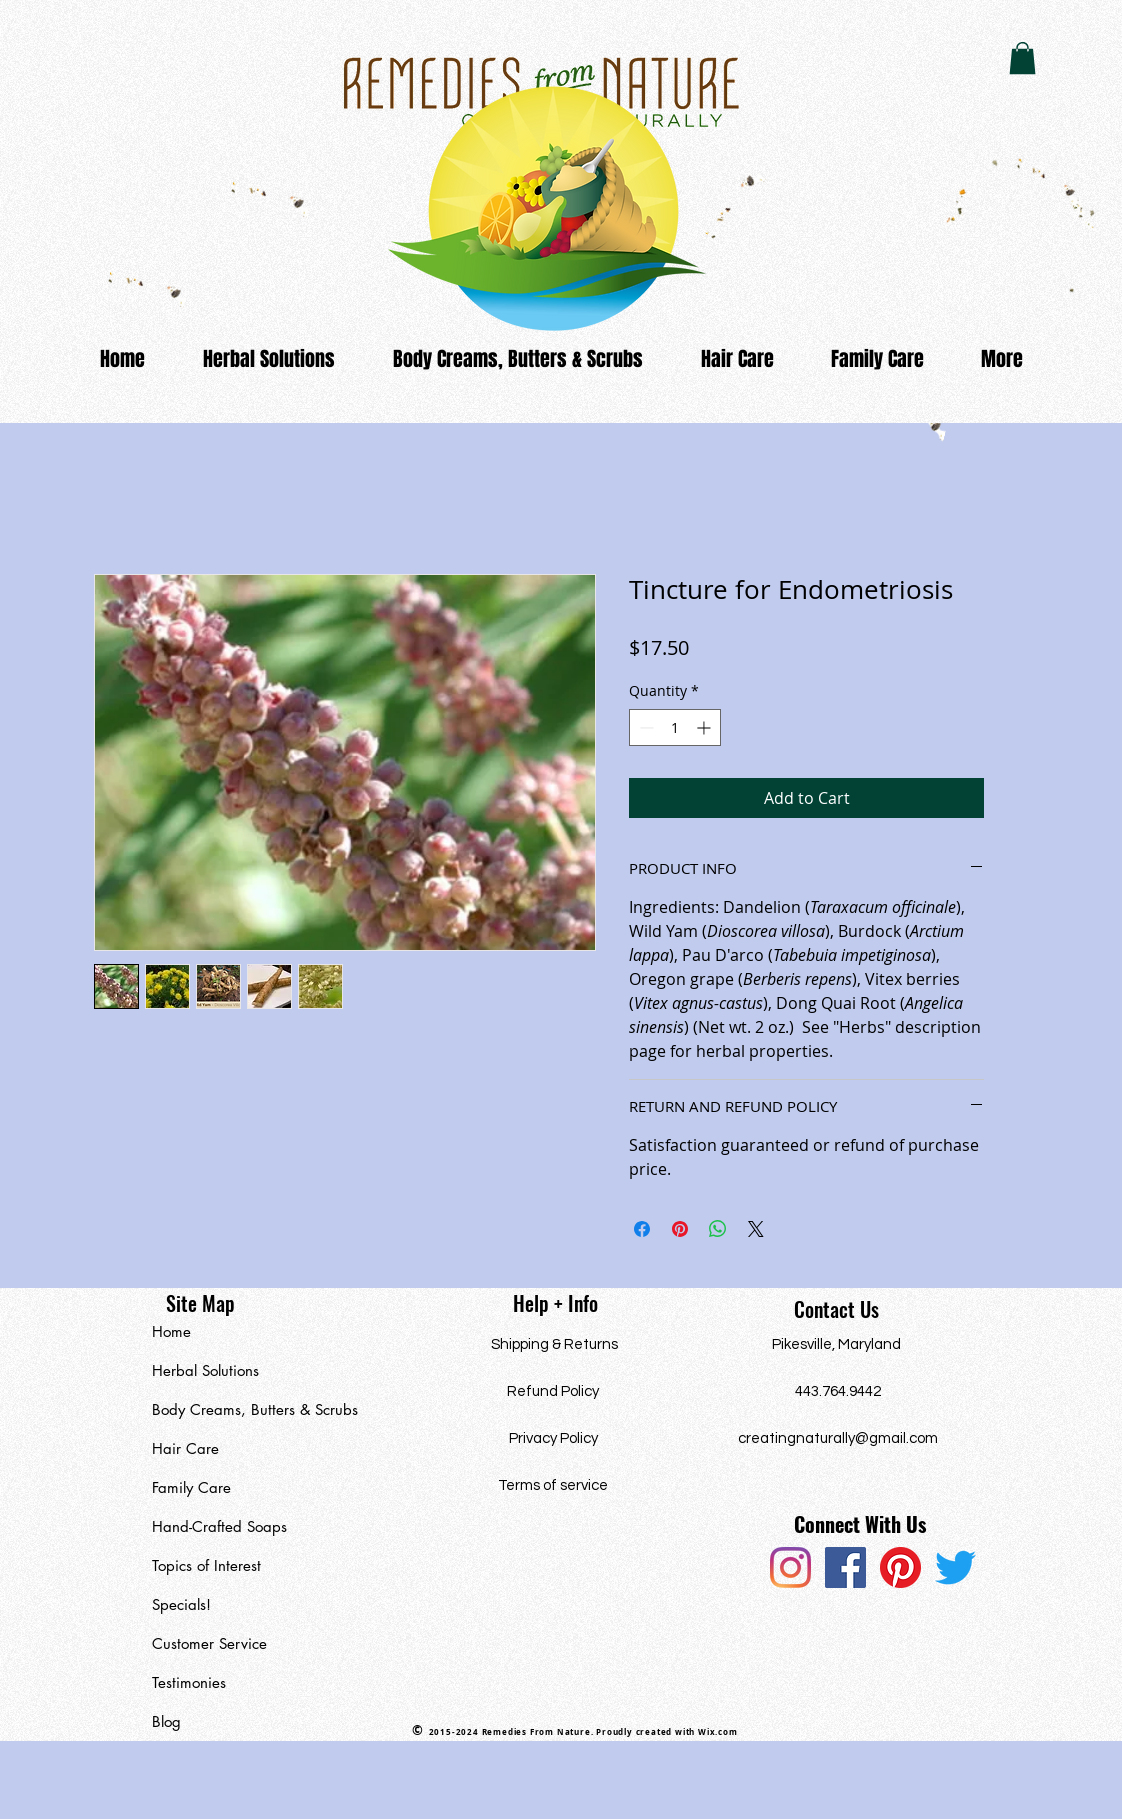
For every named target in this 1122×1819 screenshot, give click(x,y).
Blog (166, 1721)
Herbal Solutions (205, 1370)
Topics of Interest (206, 1565)
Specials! (181, 1604)
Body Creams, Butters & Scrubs (244, 1409)
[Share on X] (756, 1229)
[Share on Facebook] (642, 1229)
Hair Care (185, 1448)
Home (171, 1331)
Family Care (191, 1487)
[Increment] (705, 727)
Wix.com (718, 1732)
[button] (1022, 58)
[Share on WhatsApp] (718, 1229)
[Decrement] (644, 727)
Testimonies (189, 1682)
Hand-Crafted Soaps (219, 1526)
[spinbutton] (675, 727)
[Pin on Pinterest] (680, 1229)
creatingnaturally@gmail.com (838, 1438)
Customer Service (209, 1643)
